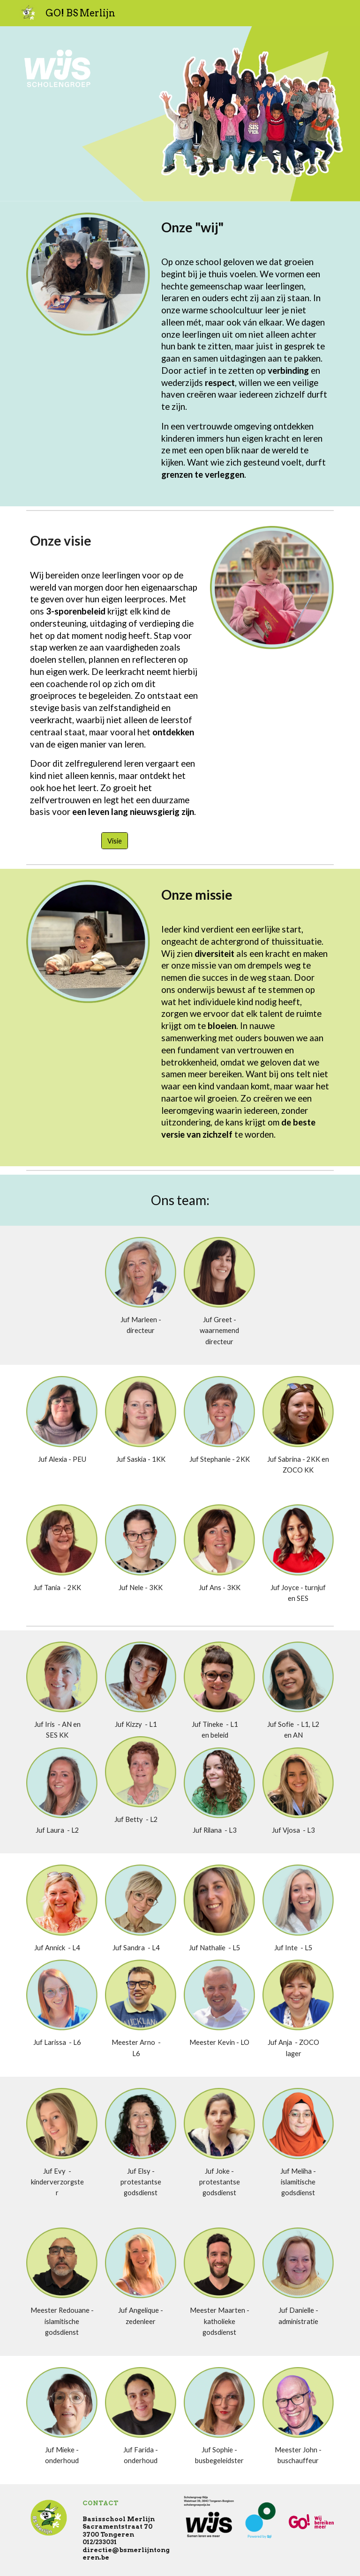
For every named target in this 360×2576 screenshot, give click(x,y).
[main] (245, 227)
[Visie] (115, 840)
